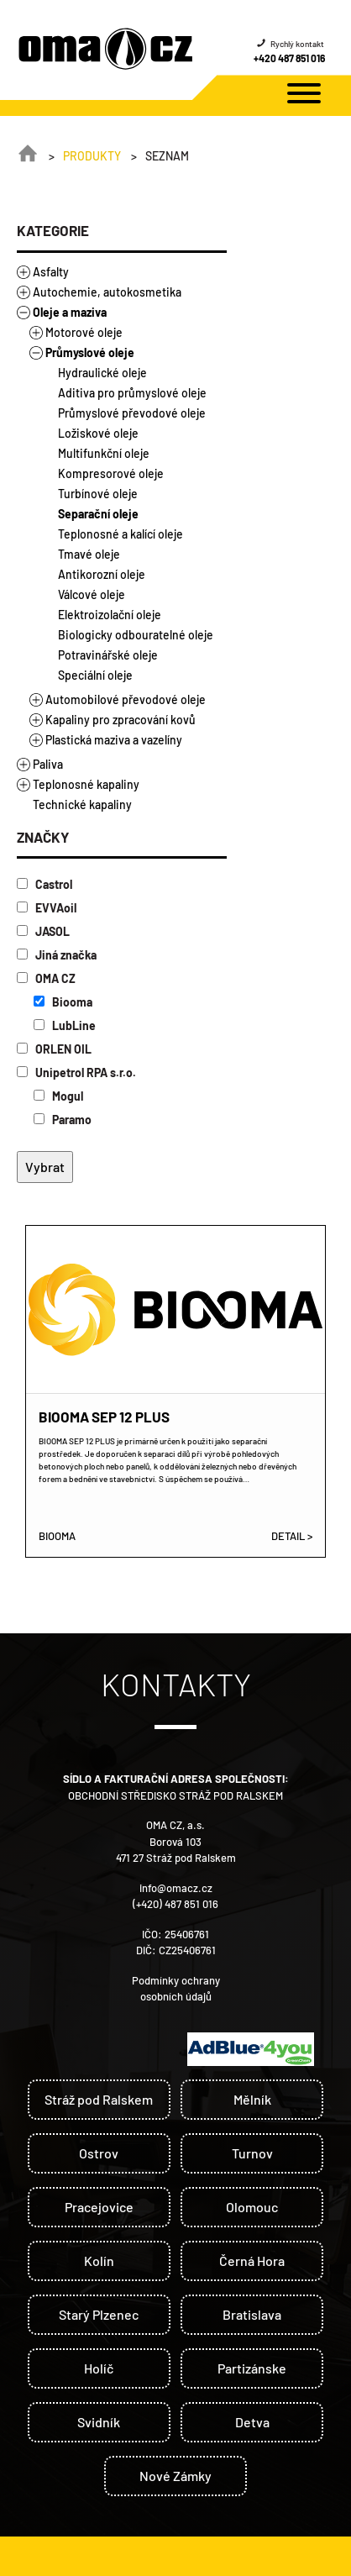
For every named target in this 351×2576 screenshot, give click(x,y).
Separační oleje (98, 514)
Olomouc (252, 2207)
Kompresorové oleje (111, 473)
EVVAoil (46, 908)
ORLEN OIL (54, 1049)
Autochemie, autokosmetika (107, 292)
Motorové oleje (84, 332)
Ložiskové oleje (98, 433)
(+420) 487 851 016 (175, 1904)
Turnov (252, 2153)
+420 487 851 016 (289, 58)
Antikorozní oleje (101, 574)
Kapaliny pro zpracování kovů (120, 719)
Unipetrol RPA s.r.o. (76, 1072)
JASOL (43, 931)
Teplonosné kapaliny (86, 784)
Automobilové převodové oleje (125, 699)
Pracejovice (99, 2207)
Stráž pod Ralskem (99, 2099)
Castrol (44, 884)
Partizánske (251, 2368)
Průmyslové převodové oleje (132, 413)
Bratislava (252, 2314)
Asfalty (51, 272)
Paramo (63, 1119)
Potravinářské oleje (108, 655)
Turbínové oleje (98, 493)
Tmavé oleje (89, 554)
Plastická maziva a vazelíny (113, 740)
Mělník (252, 2099)
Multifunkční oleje (103, 453)
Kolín (99, 2260)
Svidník (98, 2422)
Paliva (48, 764)
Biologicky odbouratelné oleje (135, 635)
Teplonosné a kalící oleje (120, 534)
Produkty (92, 156)
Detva (252, 2422)
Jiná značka (57, 955)
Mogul (58, 1096)
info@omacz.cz (175, 1888)
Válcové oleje (91, 594)
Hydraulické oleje (102, 372)
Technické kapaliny (82, 804)
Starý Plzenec (99, 2314)
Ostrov (98, 2153)
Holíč (98, 2368)
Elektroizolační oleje (109, 614)
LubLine (65, 1025)
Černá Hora (252, 2260)
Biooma (63, 1002)
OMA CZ (46, 978)
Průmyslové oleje (89, 352)
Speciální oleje (95, 675)
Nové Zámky (175, 2476)
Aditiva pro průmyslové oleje (132, 393)
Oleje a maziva (70, 312)
